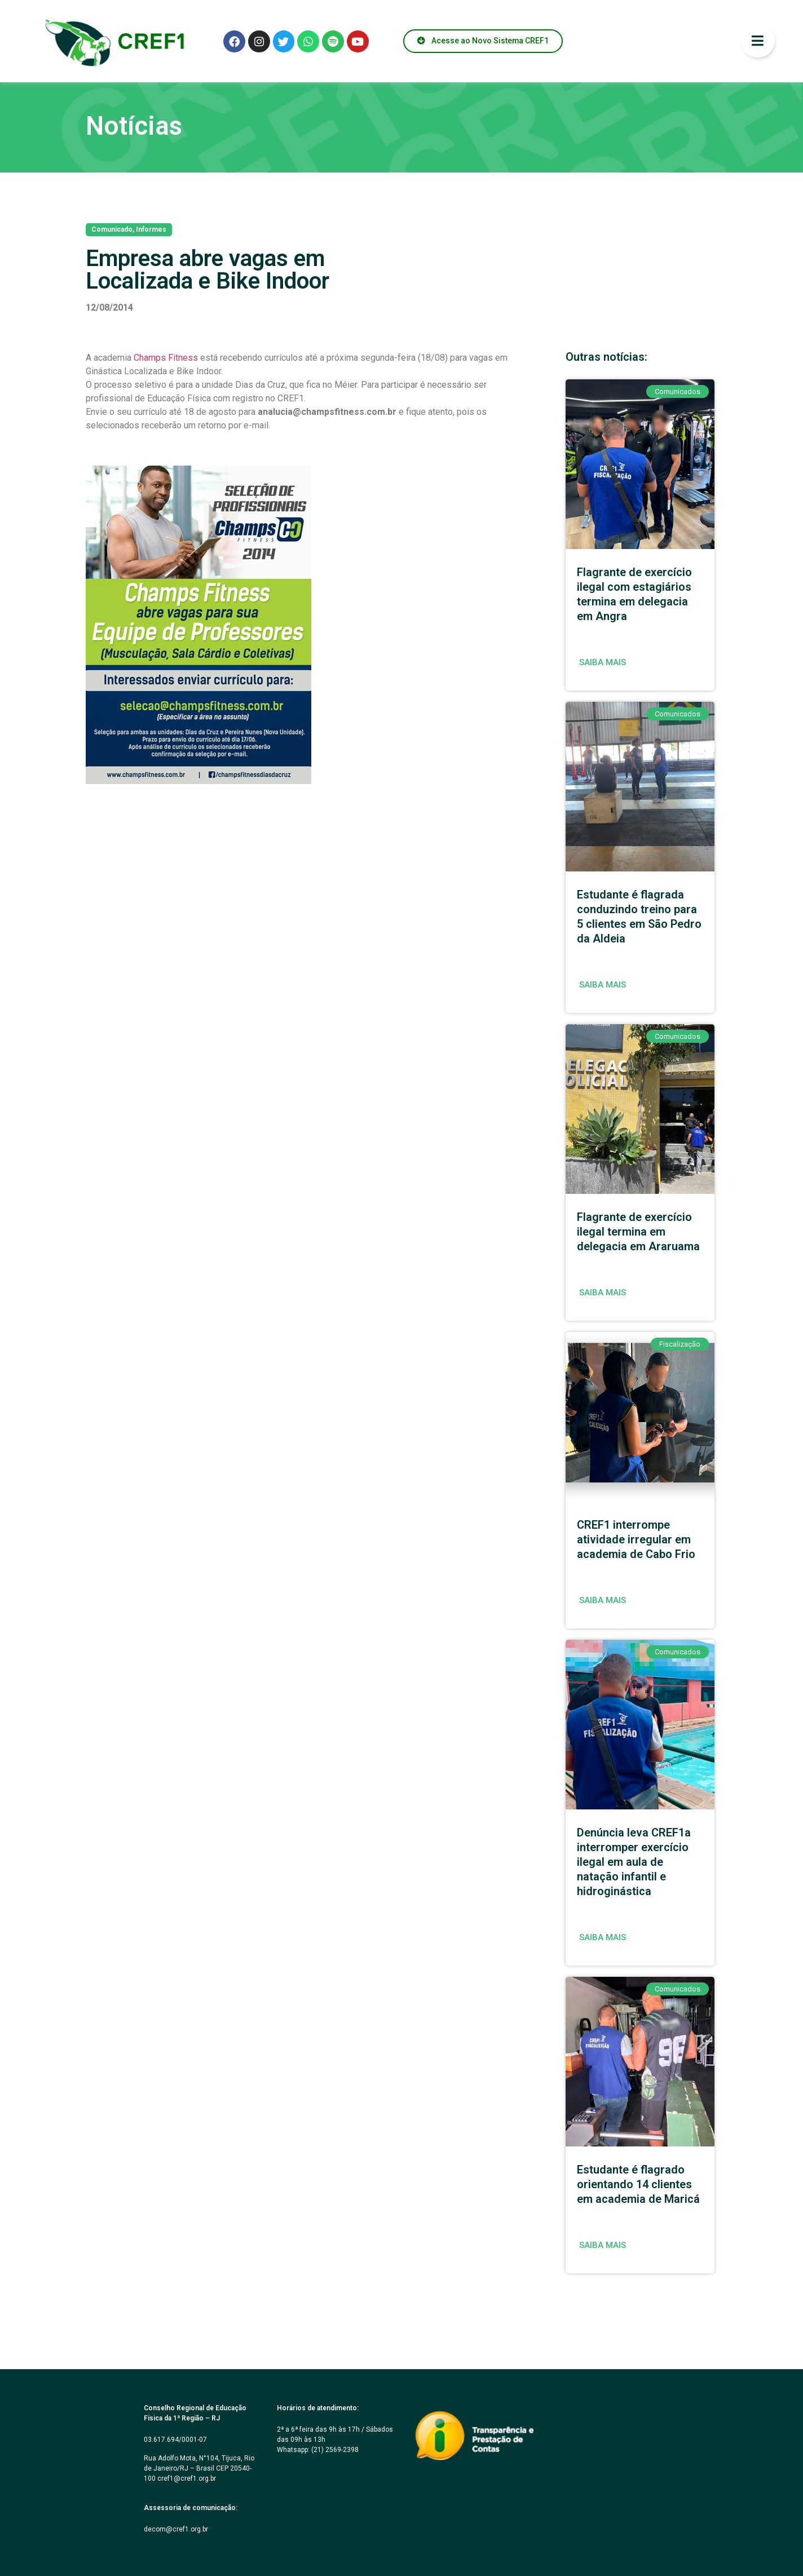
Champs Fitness (165, 357)
